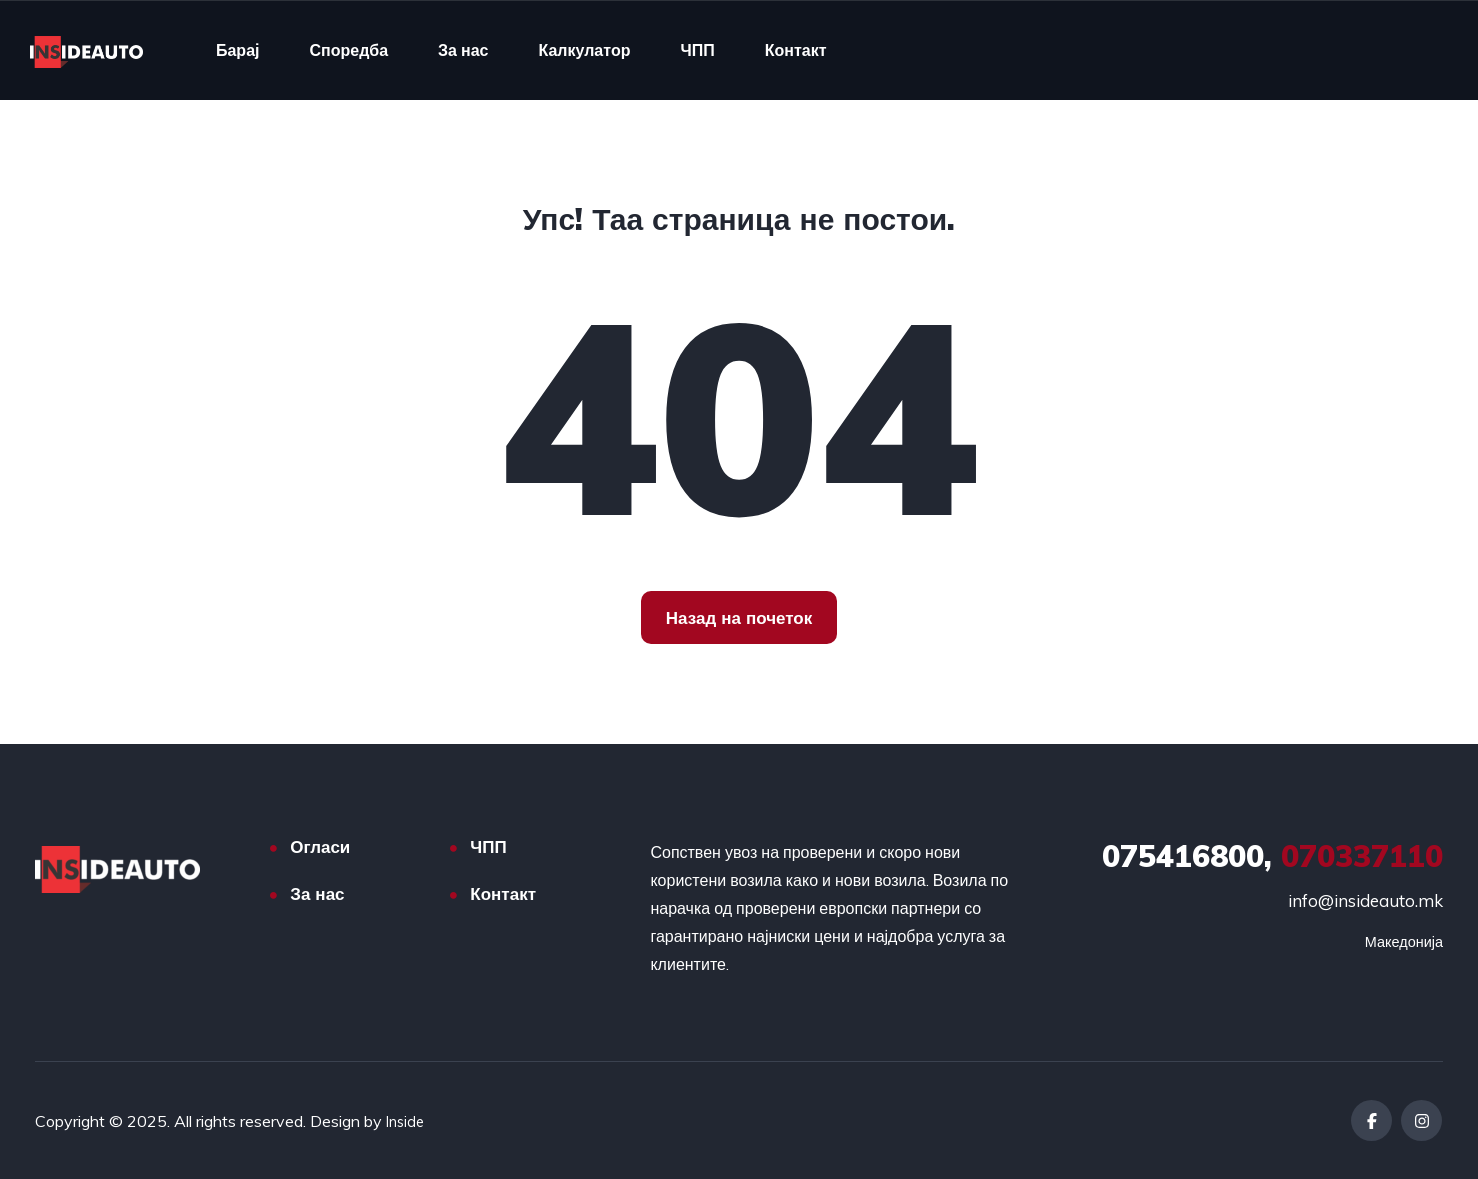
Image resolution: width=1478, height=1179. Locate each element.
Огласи (320, 846)
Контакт (796, 50)
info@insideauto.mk (1365, 900)
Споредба (348, 50)
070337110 (1272, 856)
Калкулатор (584, 50)
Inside (407, 1121)
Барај (238, 50)
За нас (463, 50)
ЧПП (697, 50)
